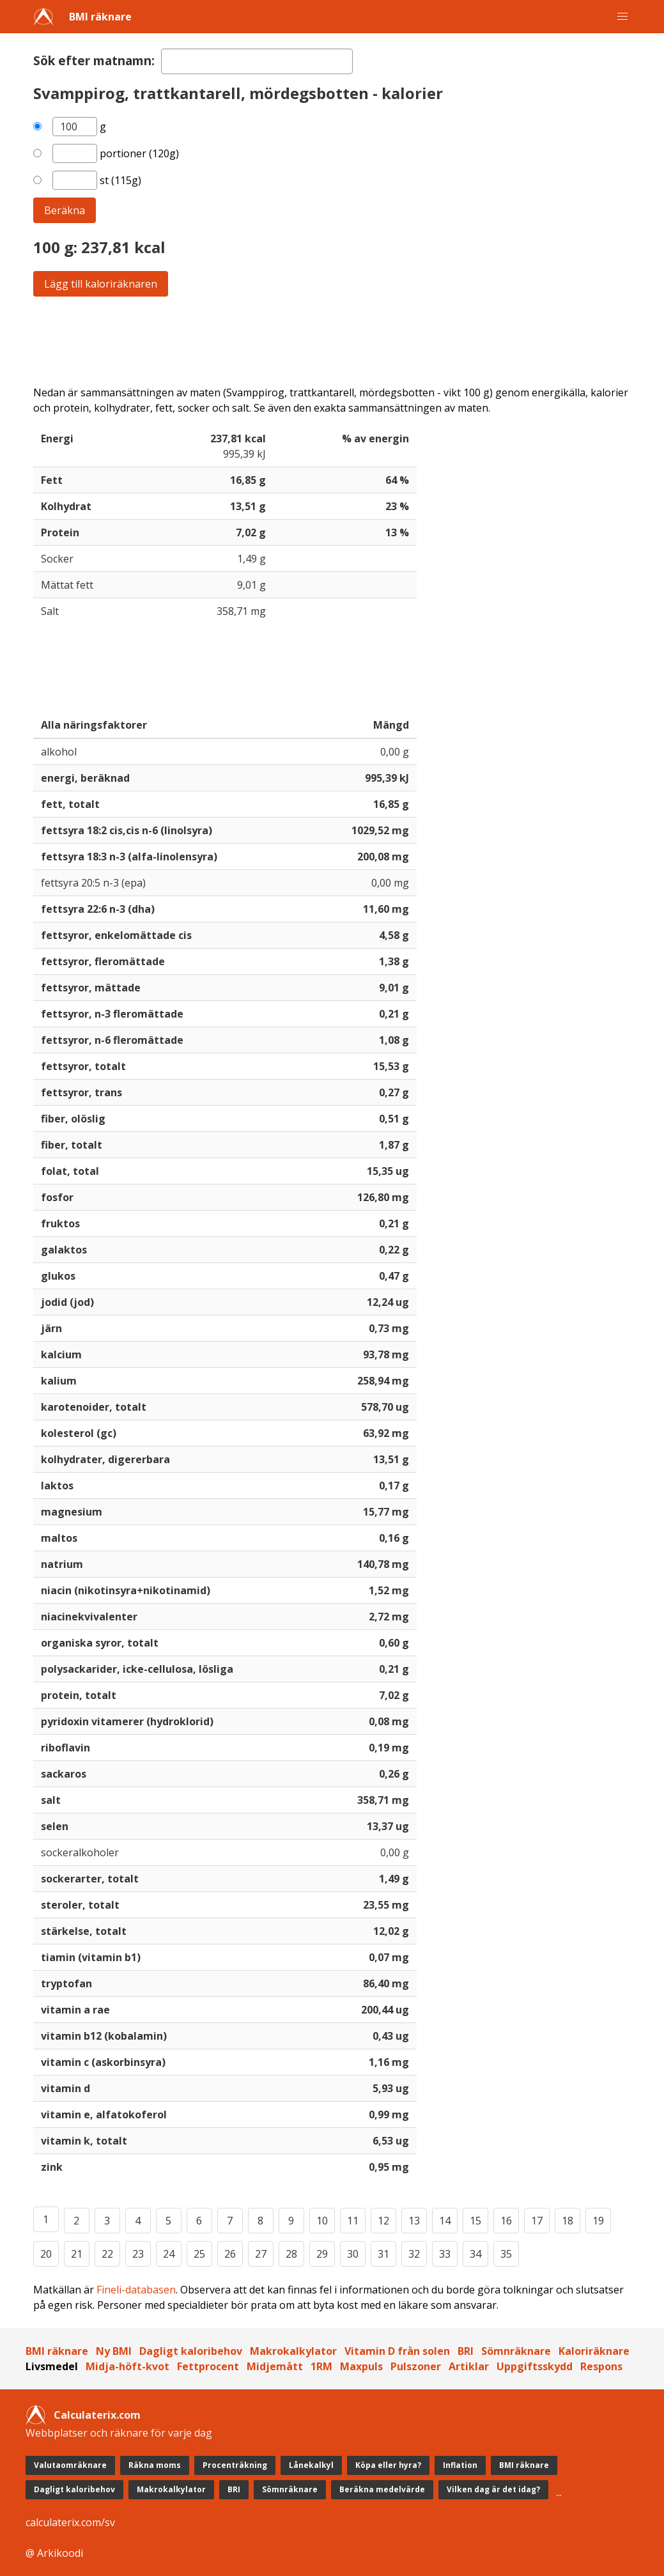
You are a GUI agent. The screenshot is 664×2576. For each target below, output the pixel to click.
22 (107, 2254)
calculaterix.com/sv (70, 2522)
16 (506, 2221)
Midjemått (275, 2366)
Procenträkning (235, 2465)
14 (445, 2221)
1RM (321, 2366)
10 (322, 2221)
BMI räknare (100, 17)
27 (260, 2254)
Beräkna (64, 210)
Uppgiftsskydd (535, 2366)
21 (76, 2254)
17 (537, 2221)
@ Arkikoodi (54, 2553)
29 (322, 2254)
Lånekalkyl (311, 2465)
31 (383, 2254)
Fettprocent (208, 2366)
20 (46, 2254)
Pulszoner (415, 2366)
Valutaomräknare (70, 2465)
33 (445, 2254)
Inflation (460, 2465)
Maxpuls (361, 2366)
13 (414, 2221)
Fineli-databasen (136, 2290)
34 (475, 2254)
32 (414, 2254)
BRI (466, 2351)
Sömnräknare (516, 2351)
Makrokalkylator (293, 2351)
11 (353, 2221)
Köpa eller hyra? (388, 2465)
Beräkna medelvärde (382, 2489)
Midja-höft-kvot (127, 2366)
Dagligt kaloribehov (190, 2351)
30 (353, 2254)
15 (475, 2221)
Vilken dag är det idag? (493, 2489)
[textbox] (257, 61)
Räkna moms (154, 2465)
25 (199, 2254)
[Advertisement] (332, 340)
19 (598, 2221)
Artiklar (469, 2366)
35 (506, 2254)
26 (230, 2254)
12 (383, 2221)
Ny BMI (114, 2351)
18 (567, 2221)
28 (291, 2254)
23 (138, 2254)
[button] (622, 16)
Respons (601, 2366)
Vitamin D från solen (397, 2351)
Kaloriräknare (594, 2351)
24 (168, 2254)
